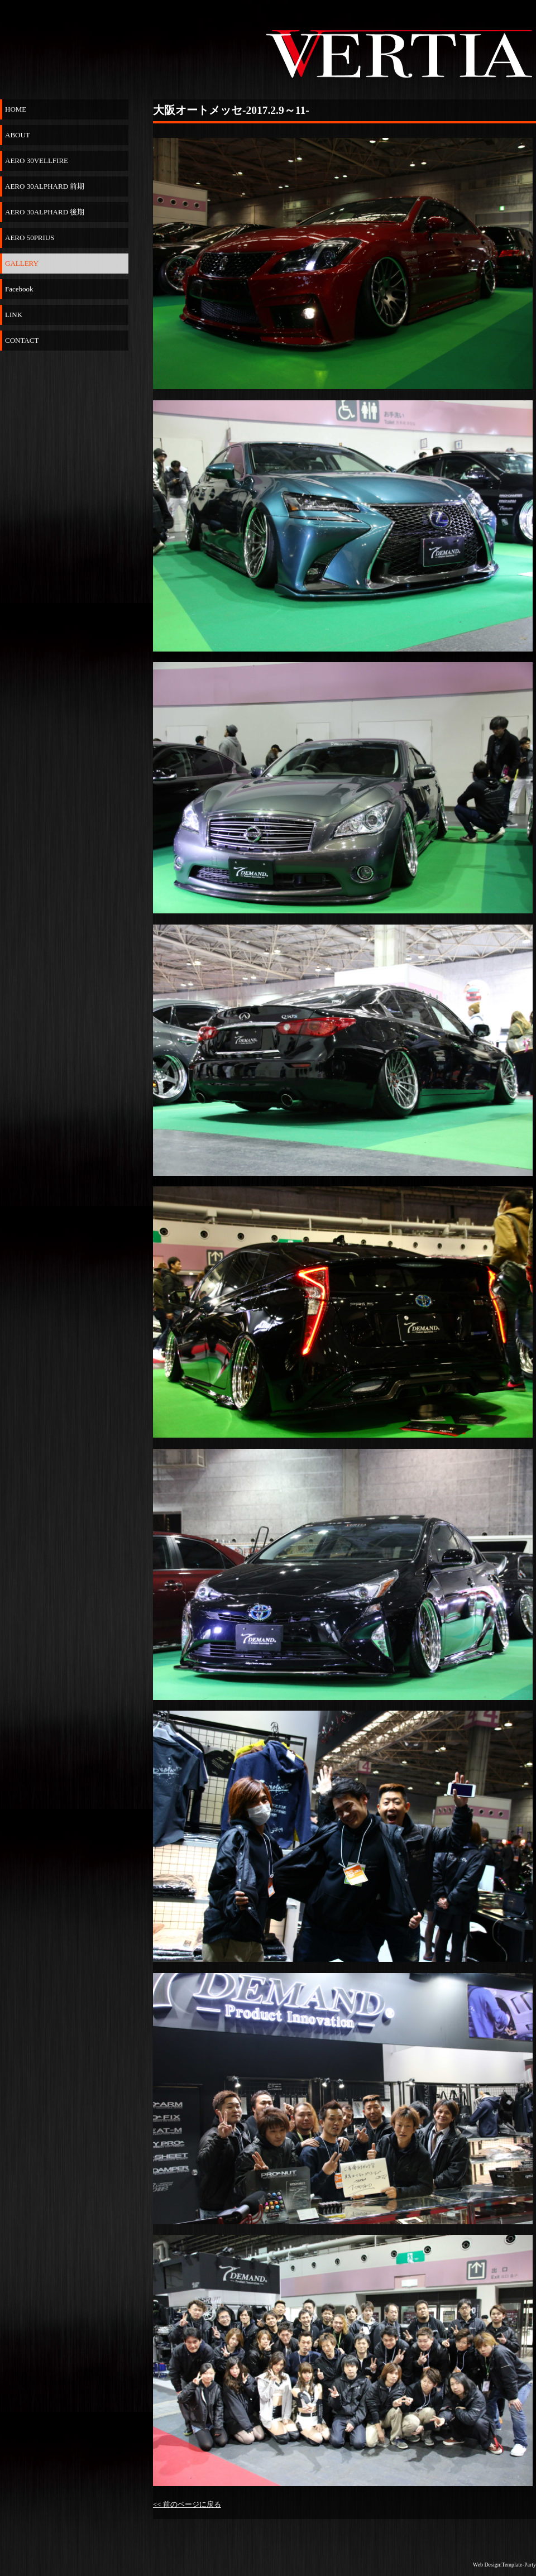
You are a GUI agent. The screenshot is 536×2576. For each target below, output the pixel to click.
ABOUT (17, 135)
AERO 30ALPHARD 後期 (44, 212)
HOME (15, 109)
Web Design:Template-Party (504, 2564)
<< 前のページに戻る (187, 2504)
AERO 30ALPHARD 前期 (44, 186)
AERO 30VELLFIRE (36, 160)
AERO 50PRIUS (30, 237)
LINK (13, 314)
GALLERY (22, 263)
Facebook (19, 289)
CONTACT (22, 340)
